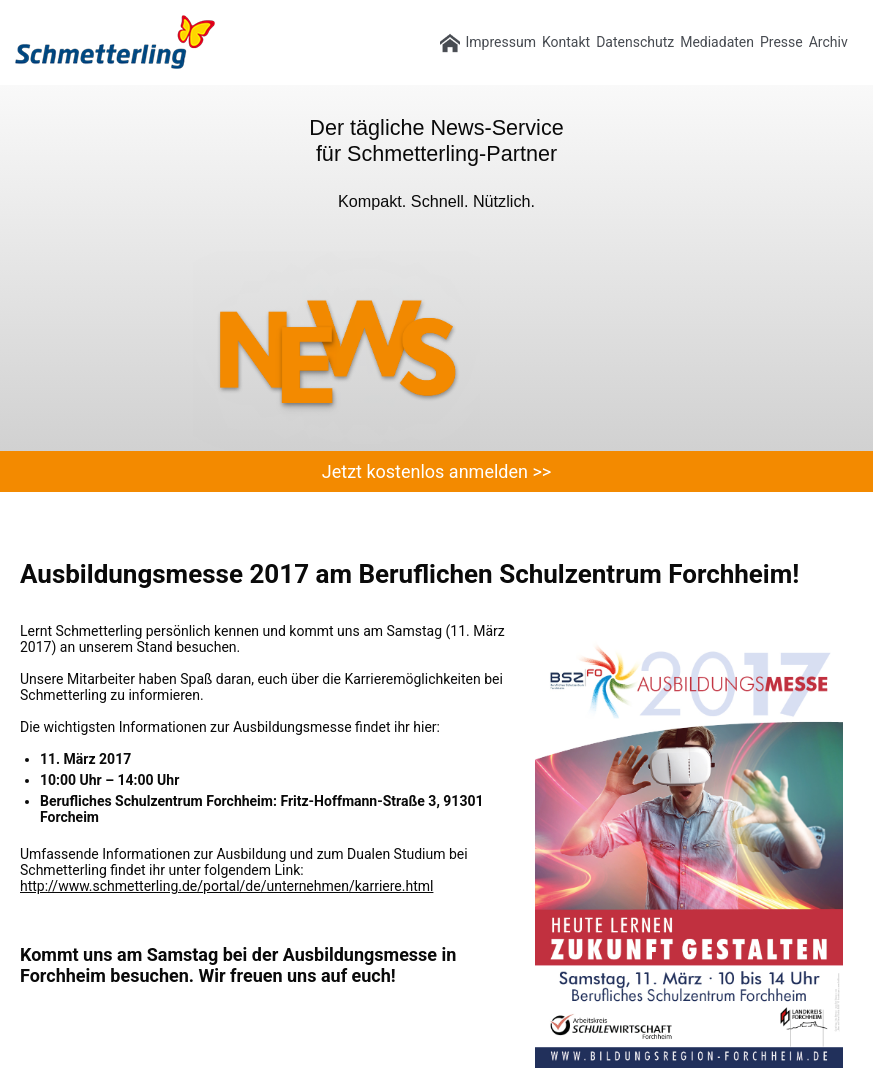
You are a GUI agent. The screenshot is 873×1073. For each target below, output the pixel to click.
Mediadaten (717, 42)
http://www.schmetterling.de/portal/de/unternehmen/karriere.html (226, 886)
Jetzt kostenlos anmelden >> (436, 471)
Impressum (501, 42)
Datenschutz (635, 42)
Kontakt (566, 42)
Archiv (828, 42)
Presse (781, 42)
